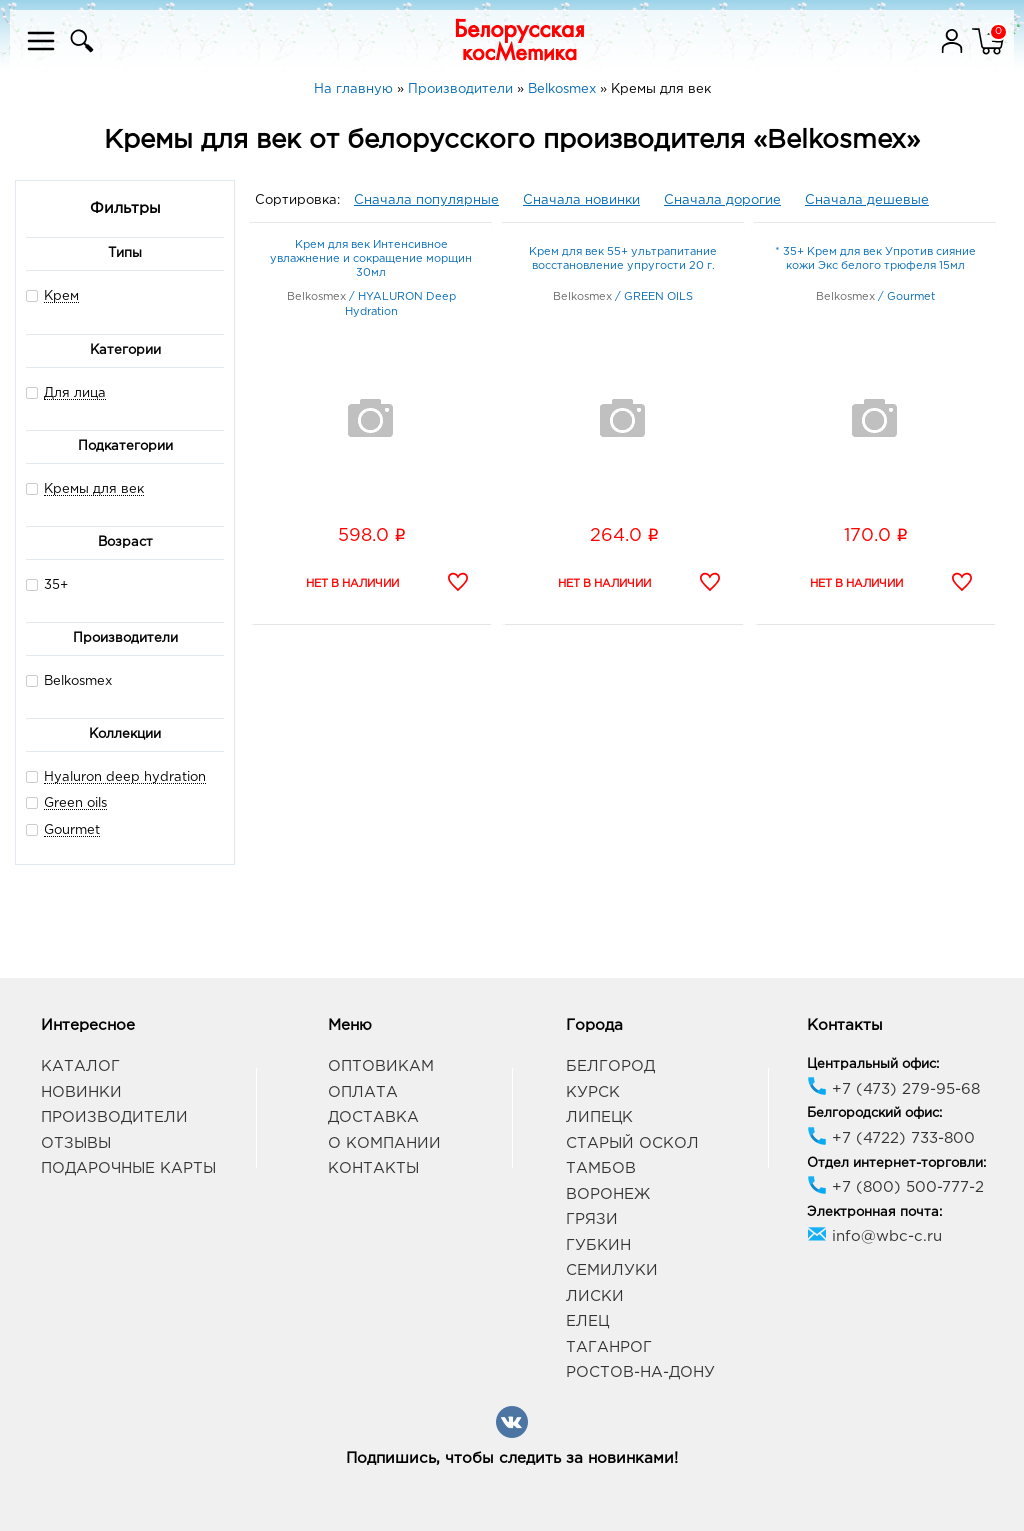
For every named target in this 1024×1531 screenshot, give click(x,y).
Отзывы (76, 1143)
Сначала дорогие (722, 200)
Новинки (81, 1092)
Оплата (363, 1092)
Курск (593, 1092)
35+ (47, 584)
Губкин (598, 1245)
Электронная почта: (874, 1212)
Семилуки (612, 1270)
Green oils (75, 803)
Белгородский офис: (874, 1113)
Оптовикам (381, 1066)
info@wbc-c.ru (874, 1236)
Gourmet (72, 830)
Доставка (373, 1117)
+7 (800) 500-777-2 (895, 1187)
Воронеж (608, 1194)
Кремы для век (94, 489)
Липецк (599, 1117)
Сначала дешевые (867, 200)
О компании (384, 1143)
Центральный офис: (873, 1064)
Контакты (373, 1168)
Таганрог (609, 1347)
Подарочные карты (128, 1168)
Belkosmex (69, 680)
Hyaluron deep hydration (125, 777)
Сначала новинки (581, 200)
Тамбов (601, 1168)
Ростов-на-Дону (640, 1372)
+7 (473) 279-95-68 (893, 1089)
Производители (114, 1117)
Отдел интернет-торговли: (896, 1163)
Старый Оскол (632, 1143)
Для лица (75, 393)
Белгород (610, 1066)
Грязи (592, 1219)
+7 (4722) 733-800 (891, 1138)
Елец (587, 1321)
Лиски (595, 1296)
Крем (61, 296)
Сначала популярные (426, 200)
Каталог (80, 1066)
